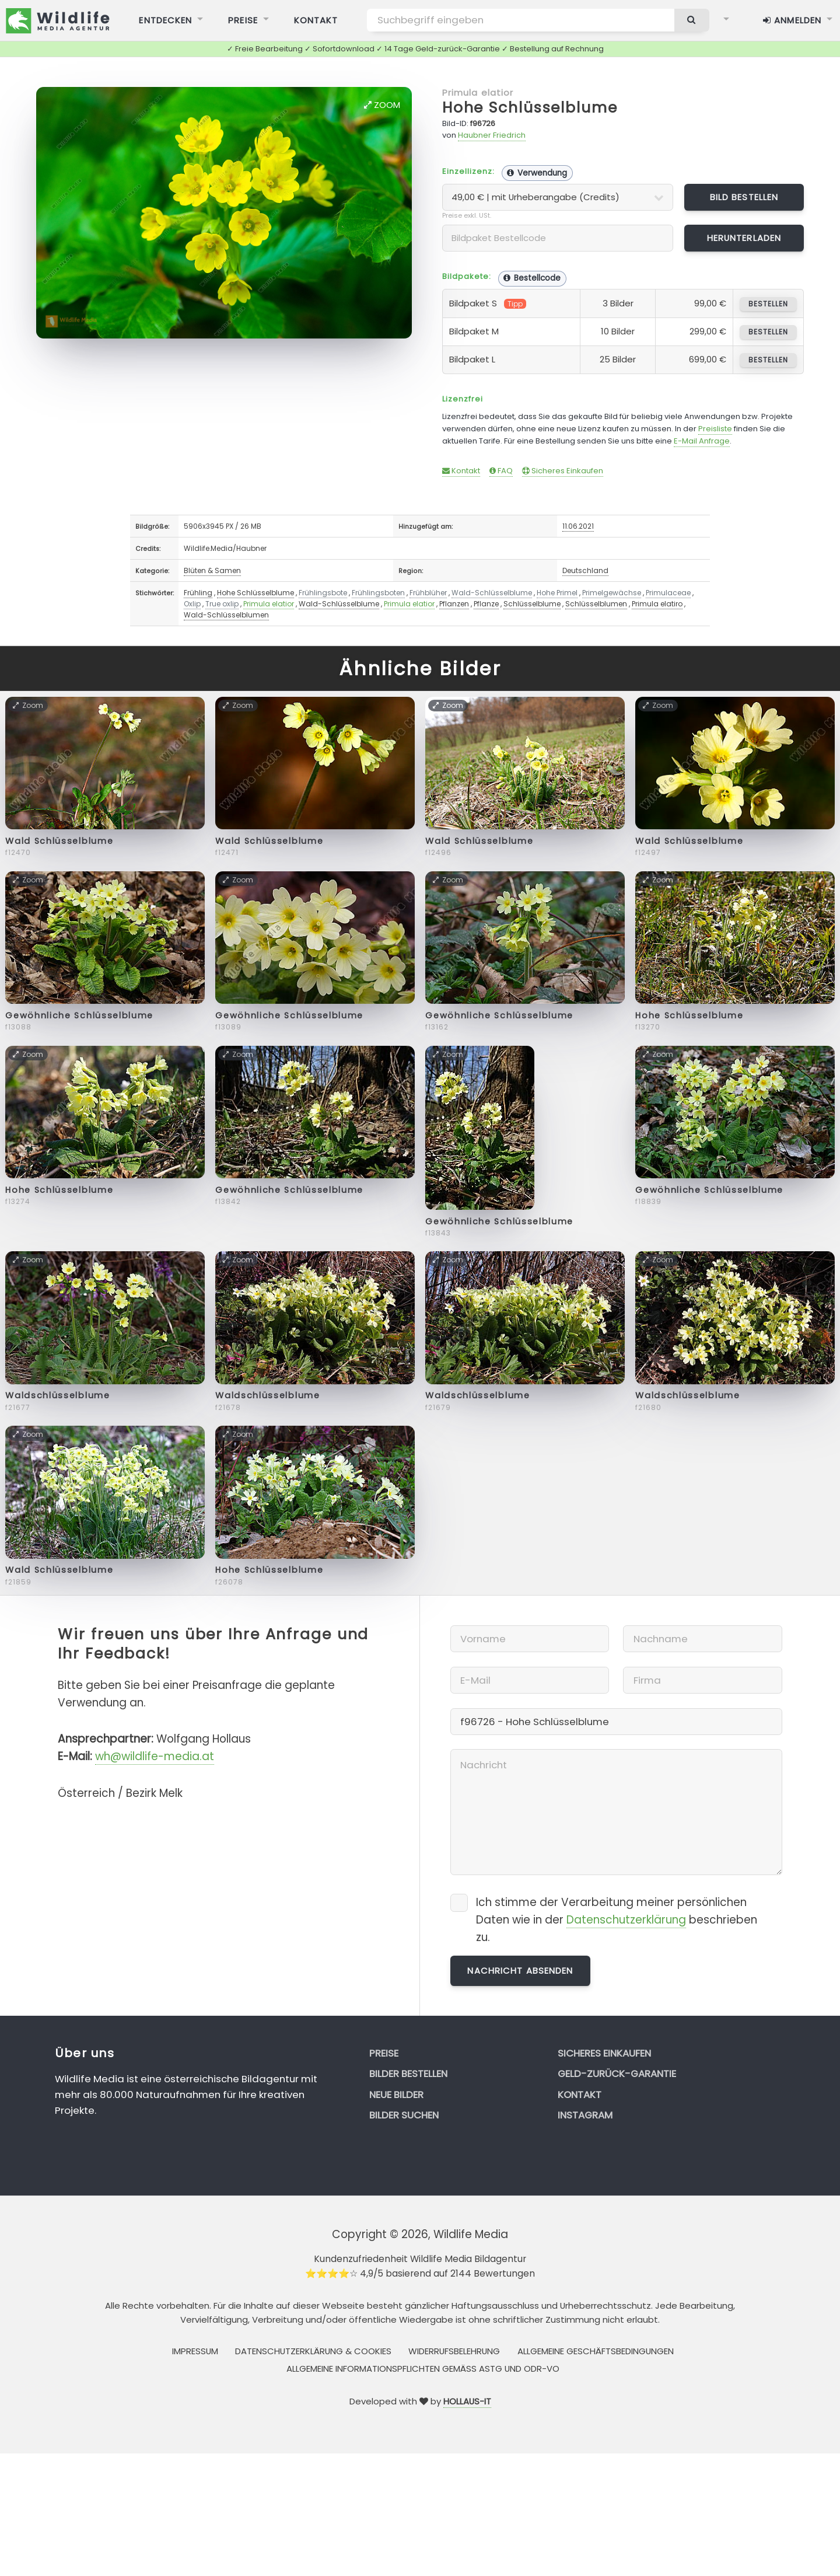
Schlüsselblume (532, 604)
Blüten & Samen (212, 570)
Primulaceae (668, 593)
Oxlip (192, 604)
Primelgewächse (611, 593)
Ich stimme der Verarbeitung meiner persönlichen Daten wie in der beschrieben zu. (616, 1919)
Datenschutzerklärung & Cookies (313, 2351)
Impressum (195, 2351)
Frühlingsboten (378, 593)
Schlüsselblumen (596, 604)
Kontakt (461, 470)
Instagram (585, 2115)
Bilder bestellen (408, 2074)
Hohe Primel (557, 593)
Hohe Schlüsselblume (530, 107)
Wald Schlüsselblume (59, 841)
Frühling (198, 593)
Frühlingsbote (323, 593)
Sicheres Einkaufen (562, 470)
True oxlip (222, 604)
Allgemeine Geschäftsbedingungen (595, 2351)
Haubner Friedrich (492, 135)
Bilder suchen (404, 2115)
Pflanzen (454, 604)
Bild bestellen (744, 197)
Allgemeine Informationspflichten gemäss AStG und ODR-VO (422, 2368)
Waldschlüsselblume (57, 1395)
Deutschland (585, 570)
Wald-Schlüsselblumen (226, 615)
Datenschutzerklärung (626, 1920)
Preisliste (715, 428)
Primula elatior (478, 92)
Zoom (382, 105)
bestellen (768, 304)
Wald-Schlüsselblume (492, 593)
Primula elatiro (657, 604)
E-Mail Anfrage (702, 440)
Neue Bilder (396, 2095)
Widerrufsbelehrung (454, 2351)
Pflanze (486, 604)
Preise (383, 2053)
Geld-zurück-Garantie (617, 2074)
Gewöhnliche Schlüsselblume (79, 1015)
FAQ (501, 470)
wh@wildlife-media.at (154, 1756)
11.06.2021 (578, 526)
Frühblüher (428, 593)
